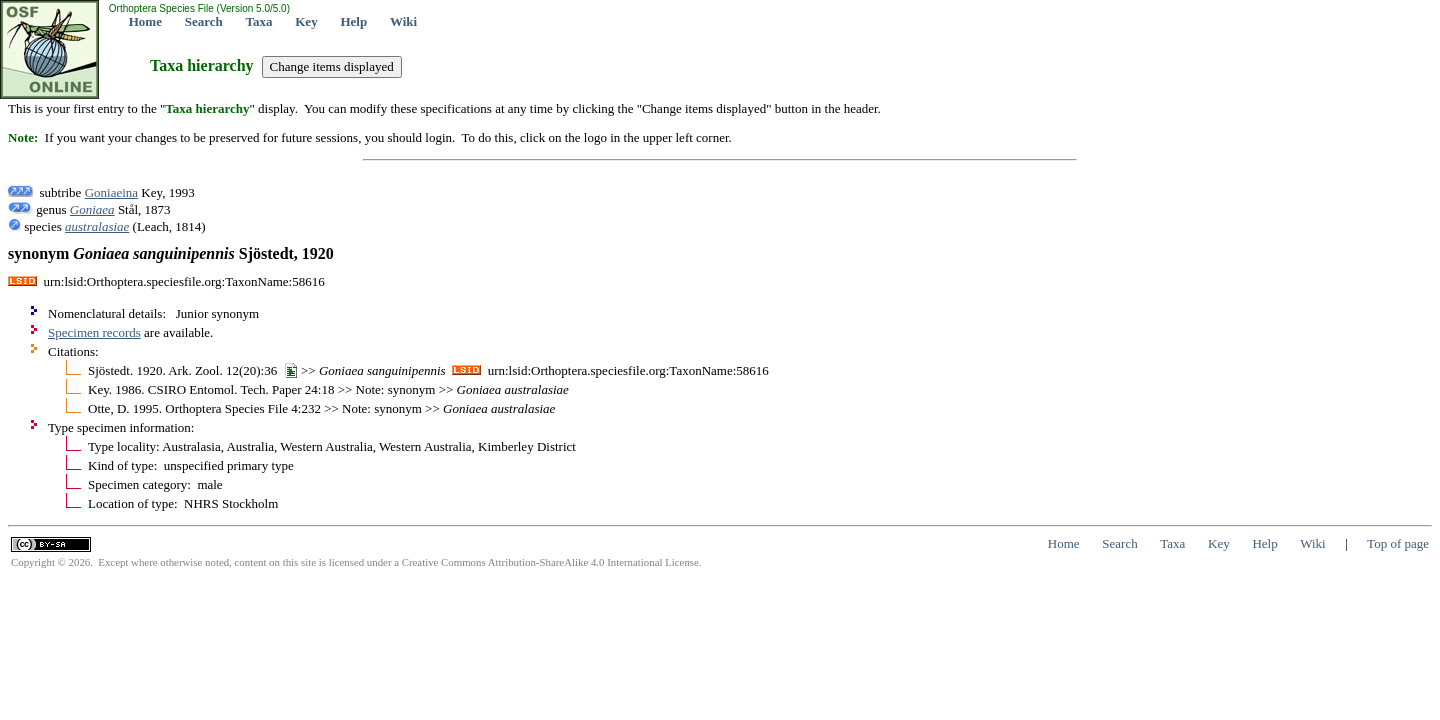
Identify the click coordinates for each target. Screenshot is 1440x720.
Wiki (403, 21)
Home (145, 21)
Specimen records (94, 332)
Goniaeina (111, 192)
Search (204, 21)
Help (353, 21)
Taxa (259, 21)
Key (306, 21)
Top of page (1398, 543)
